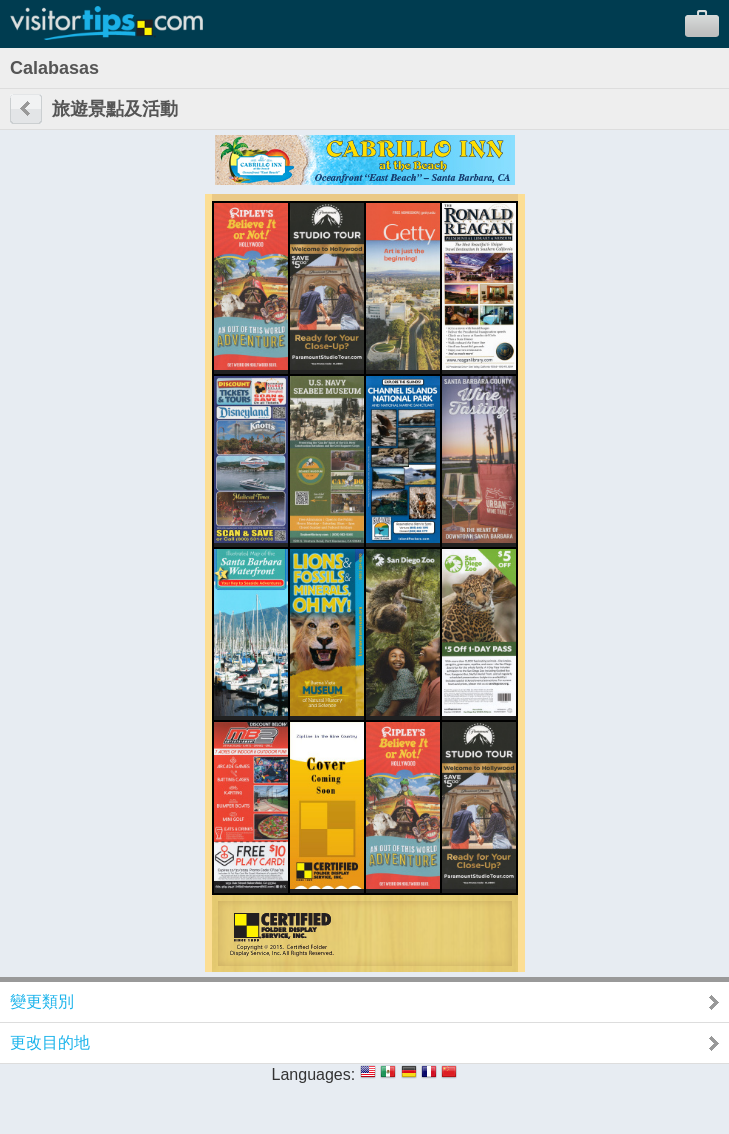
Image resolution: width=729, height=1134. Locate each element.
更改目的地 (50, 1042)
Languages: (314, 1074)
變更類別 (42, 1001)
